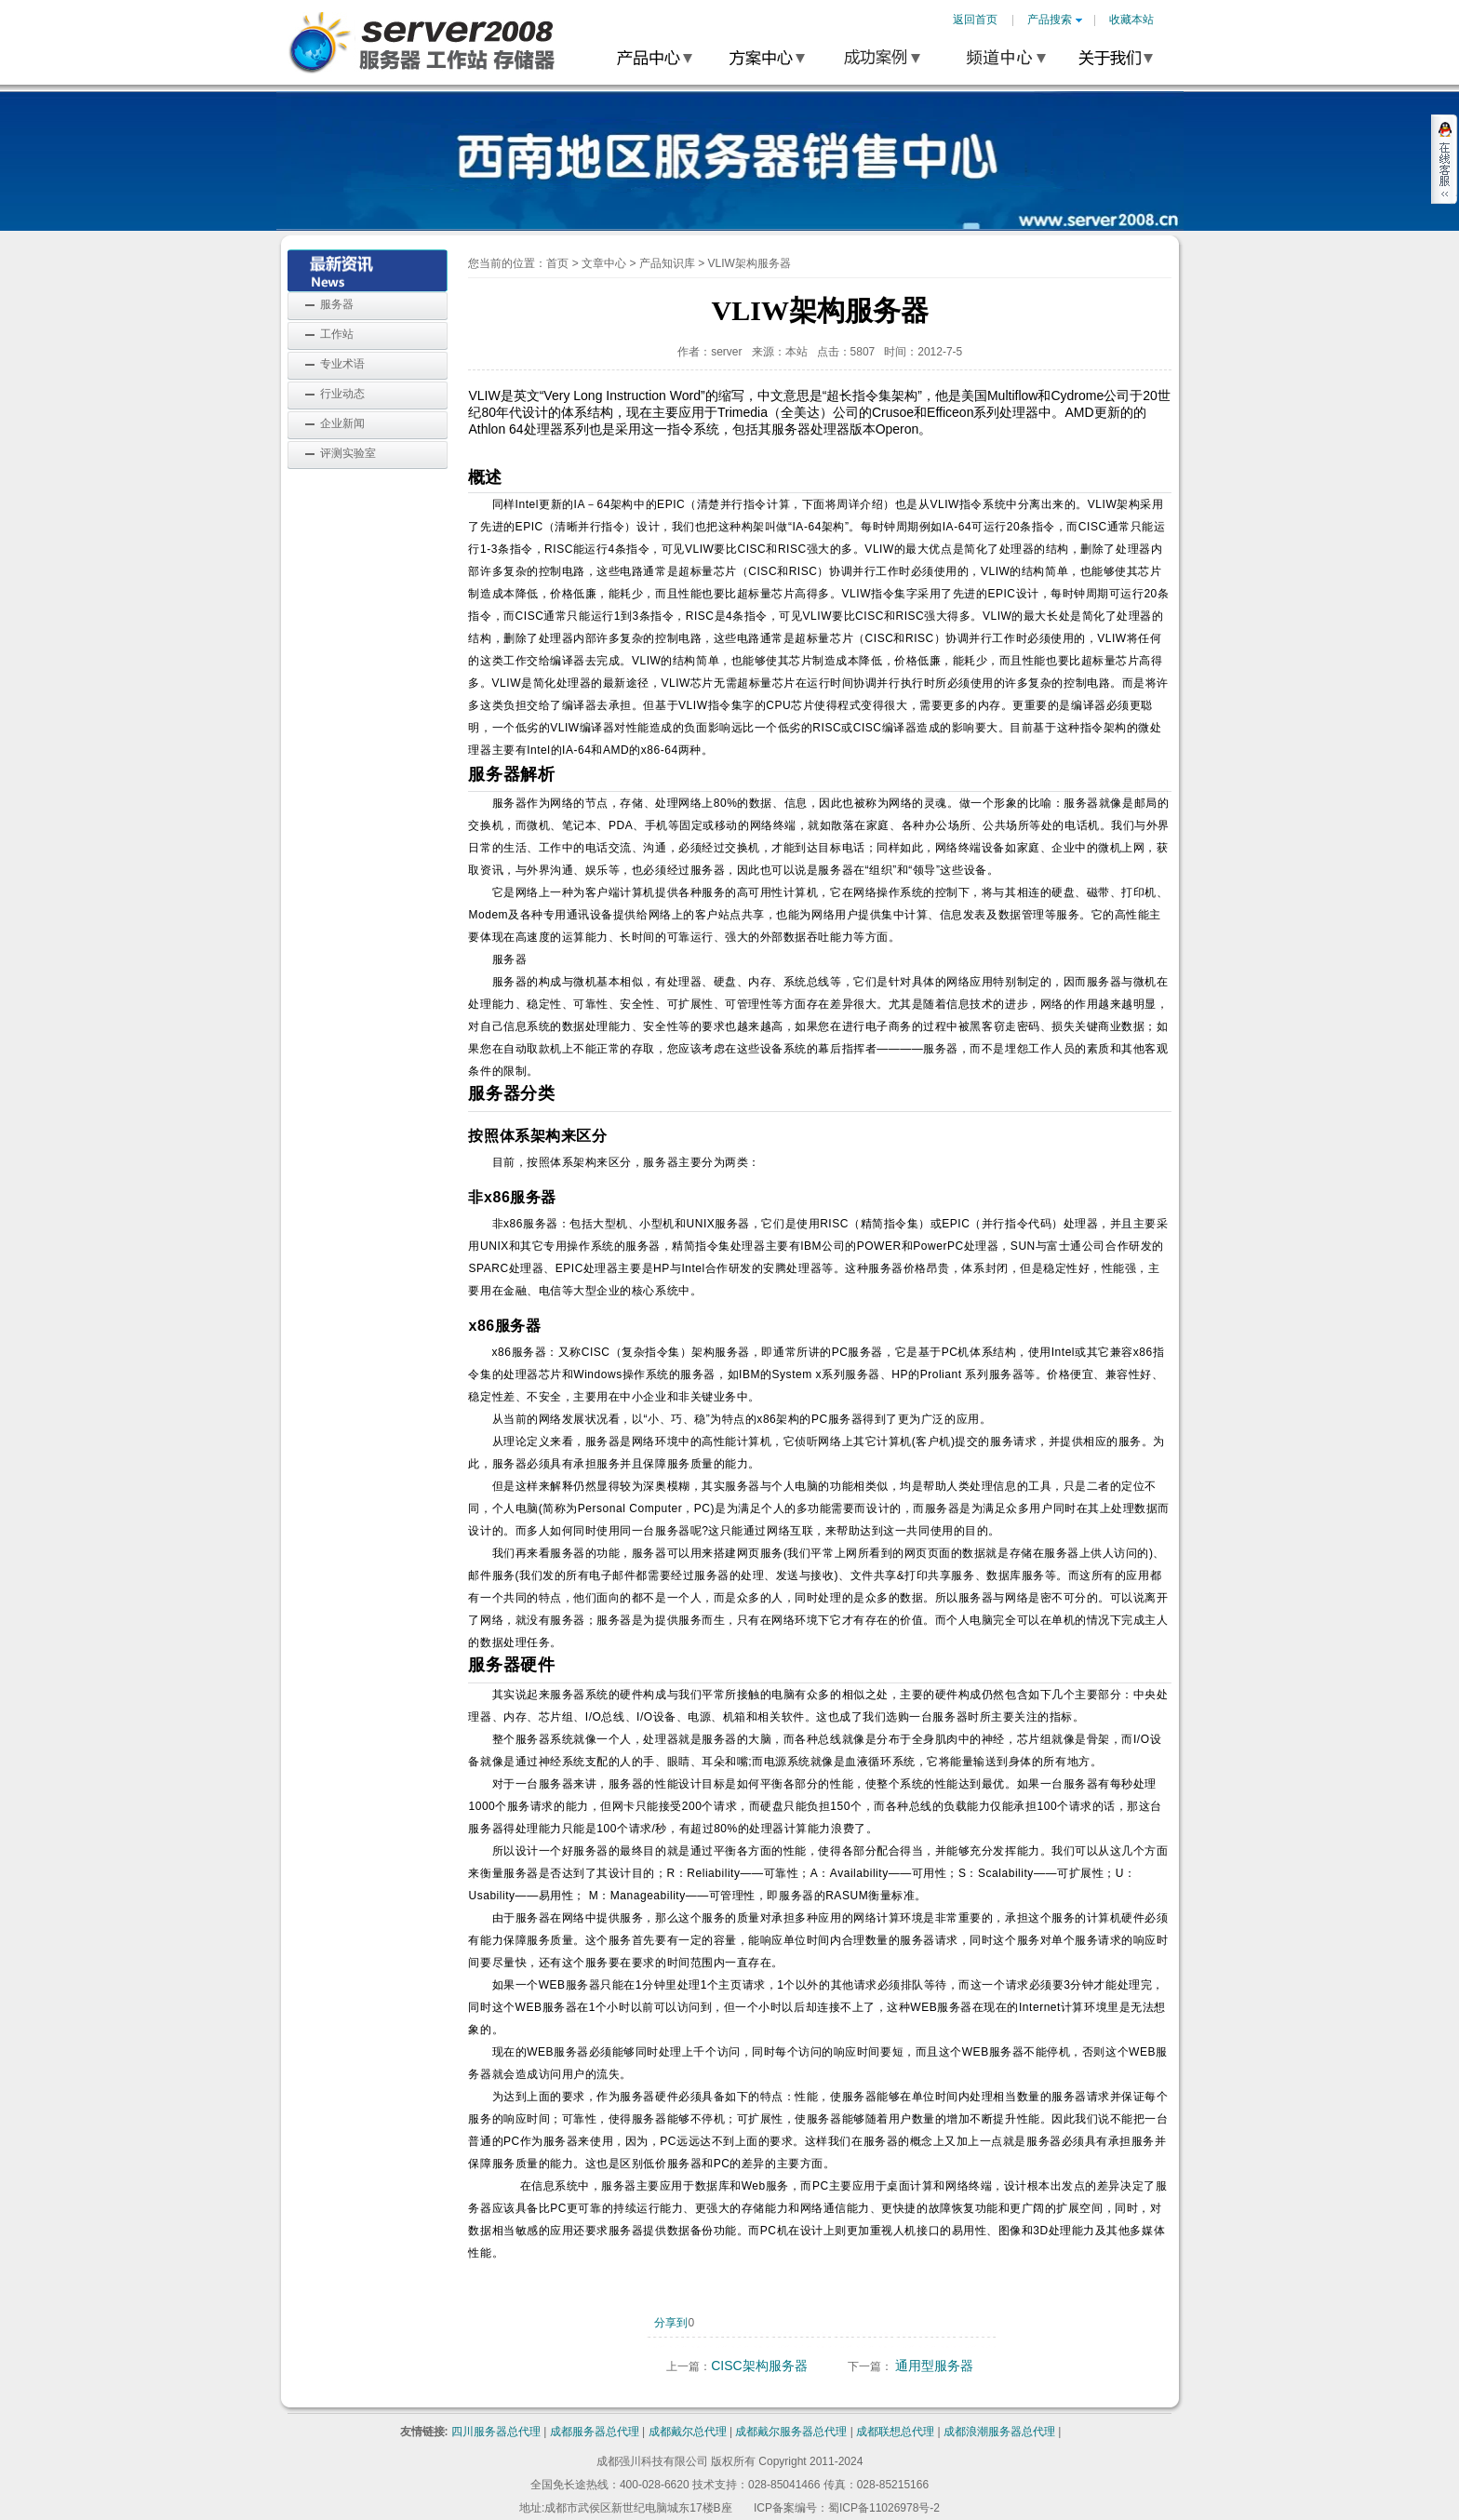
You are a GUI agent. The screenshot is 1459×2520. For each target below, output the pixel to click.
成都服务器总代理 (594, 2431)
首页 (557, 263)
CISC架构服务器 (759, 2365)
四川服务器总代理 (496, 2431)
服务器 (337, 304)
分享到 (671, 2322)
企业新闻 (342, 423)
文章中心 (604, 263)
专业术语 (342, 363)
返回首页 (975, 19)
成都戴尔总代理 (688, 2431)
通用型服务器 (934, 2365)
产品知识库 (667, 263)
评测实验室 (348, 453)
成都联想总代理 (895, 2431)
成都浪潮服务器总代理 (999, 2431)
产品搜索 (1054, 19)
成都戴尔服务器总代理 (791, 2431)
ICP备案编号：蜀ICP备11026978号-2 (847, 2507)
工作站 (337, 334)
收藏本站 (1131, 19)
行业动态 (342, 393)
